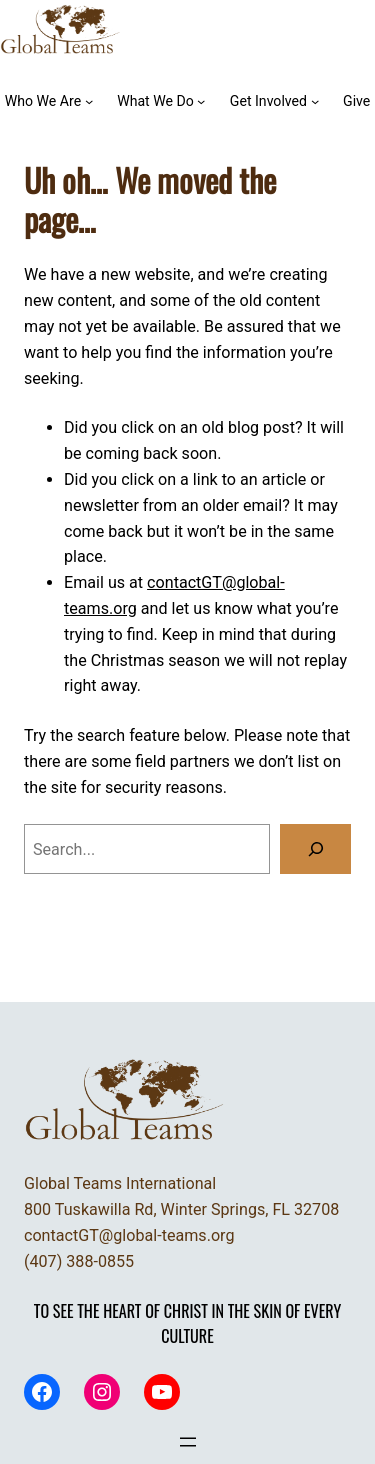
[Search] (315, 849)
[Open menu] (188, 1442)
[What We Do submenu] (201, 101)
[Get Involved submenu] (315, 101)
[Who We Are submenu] (89, 101)
